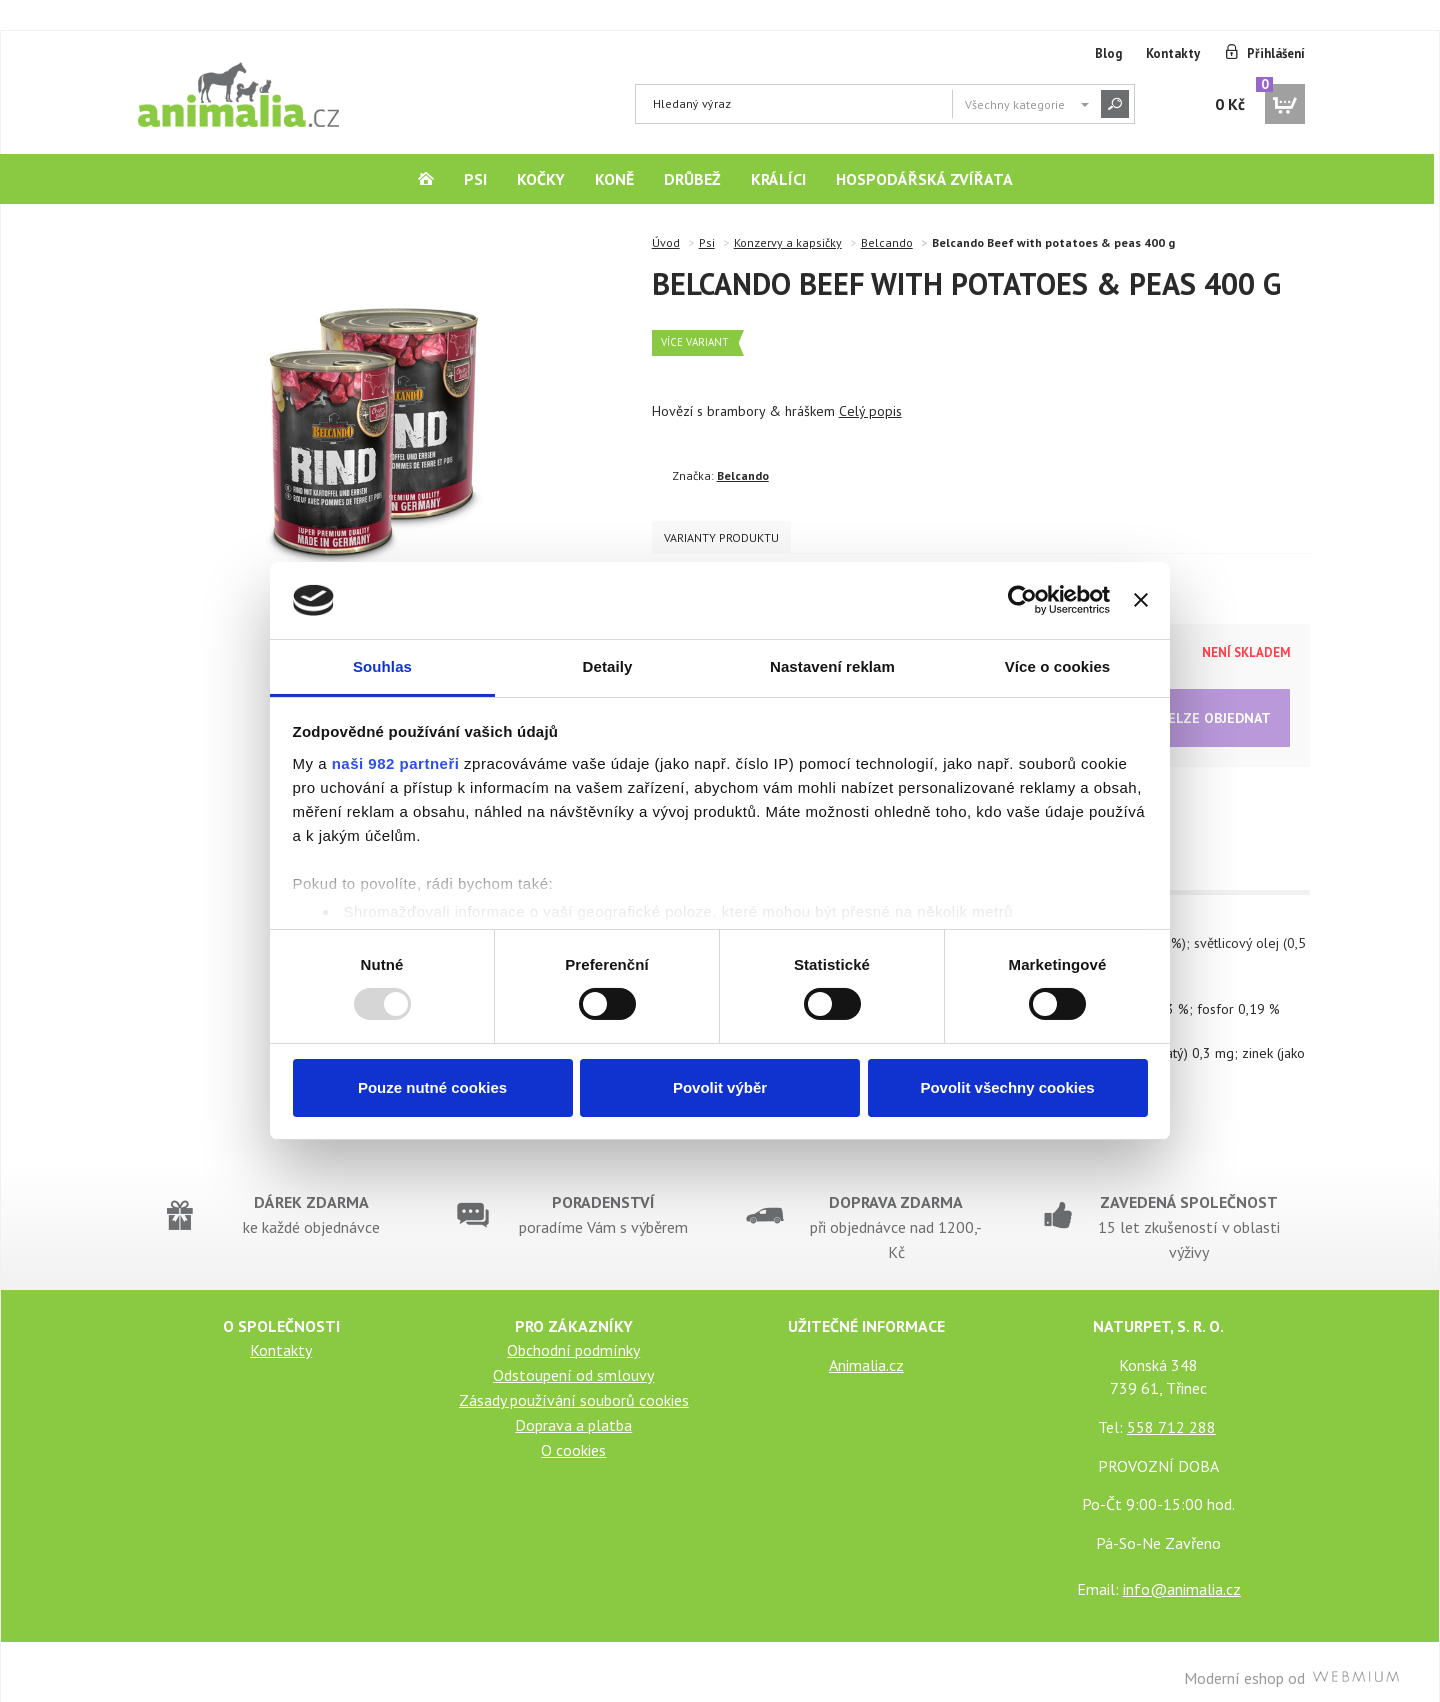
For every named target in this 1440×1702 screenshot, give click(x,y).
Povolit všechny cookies (1007, 1087)
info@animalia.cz (1182, 1576)
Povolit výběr (720, 1087)
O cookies (573, 1437)
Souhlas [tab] (382, 666)
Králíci (778, 179)
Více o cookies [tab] (1058, 666)
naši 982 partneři (396, 763)
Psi (475, 179)
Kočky (541, 179)
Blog (1108, 53)
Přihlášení (1276, 53)
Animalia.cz (866, 1352)
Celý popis (870, 411)
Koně (614, 179)
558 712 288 (1171, 1414)
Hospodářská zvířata (924, 179)
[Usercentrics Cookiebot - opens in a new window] (1022, 600)
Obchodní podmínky (573, 1337)
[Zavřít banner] (1141, 600)
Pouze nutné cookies (432, 1087)
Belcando (887, 242)
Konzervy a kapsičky (788, 242)
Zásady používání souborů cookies (574, 1387)
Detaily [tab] (608, 666)
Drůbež (692, 179)
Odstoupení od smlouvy (573, 1362)
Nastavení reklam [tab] (832, 666)
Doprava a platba (573, 1412)
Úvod (666, 242)
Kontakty (1173, 53)
